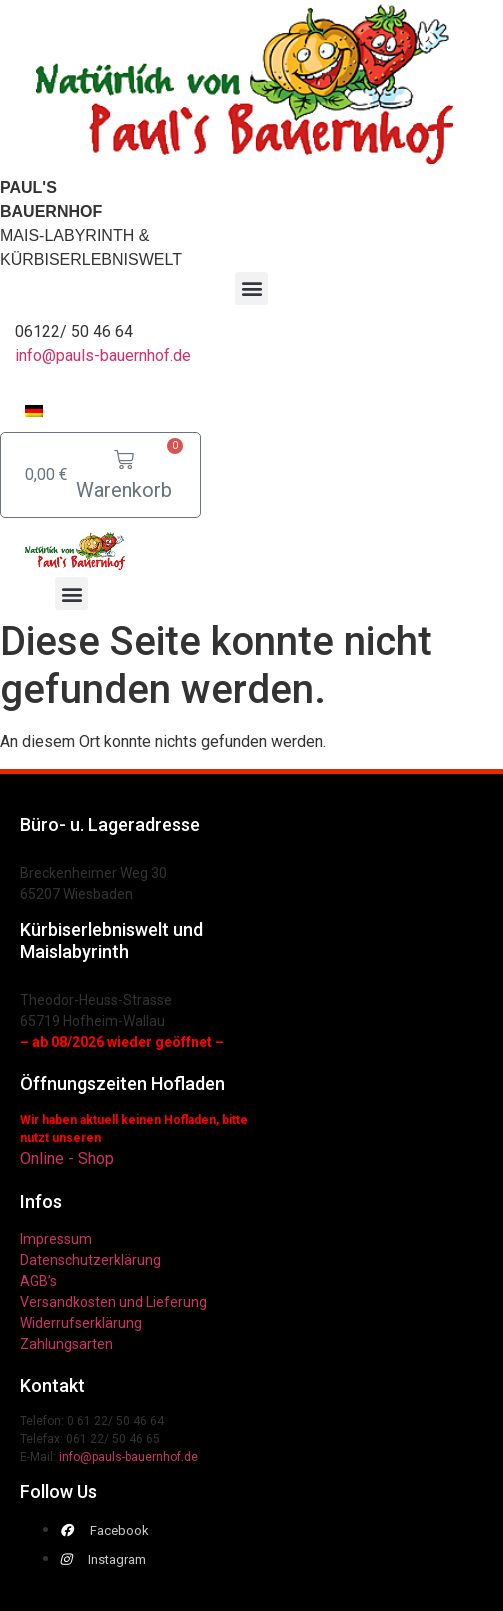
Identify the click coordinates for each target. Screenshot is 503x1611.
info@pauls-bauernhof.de (103, 355)
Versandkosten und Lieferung (113, 1302)
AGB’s (38, 1281)
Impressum (56, 1239)
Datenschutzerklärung (90, 1260)
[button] (251, 288)
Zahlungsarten (66, 1344)
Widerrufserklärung (81, 1323)
